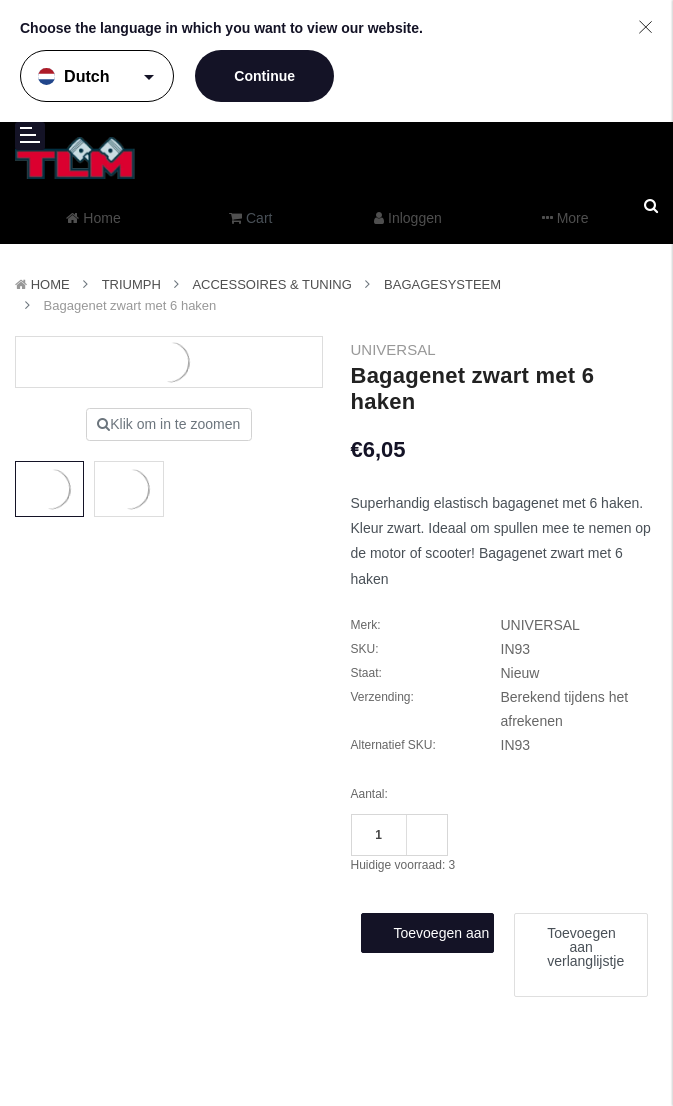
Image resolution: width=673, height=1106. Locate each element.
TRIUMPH (131, 284)
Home (50, 284)
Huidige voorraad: (403, 865)
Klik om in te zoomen (168, 424)
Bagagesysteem (442, 284)
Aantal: (369, 794)
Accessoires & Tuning (271, 284)
